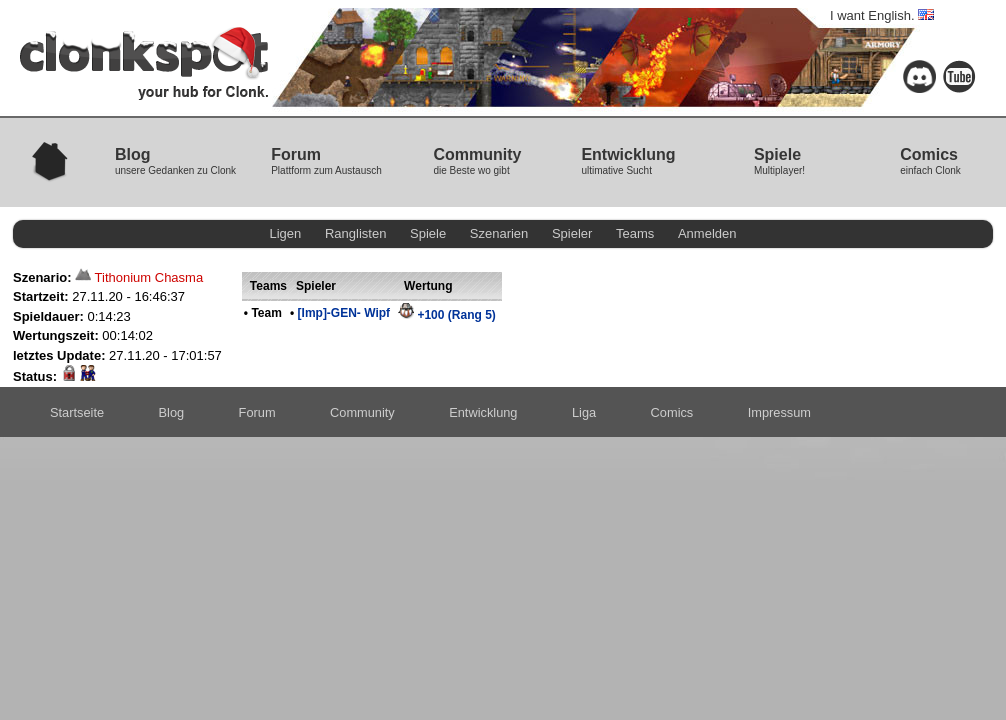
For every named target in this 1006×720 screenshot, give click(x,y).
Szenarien (499, 233)
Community (362, 412)
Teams (635, 233)
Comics (672, 412)
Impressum (779, 412)
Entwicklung (483, 412)
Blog (172, 412)
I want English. (882, 15)
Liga (584, 412)
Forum (257, 412)
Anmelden (707, 233)
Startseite (77, 412)
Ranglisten (355, 233)
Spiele (428, 233)
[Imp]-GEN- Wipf (344, 313)
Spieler (572, 233)
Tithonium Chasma (149, 277)
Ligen (286, 233)
